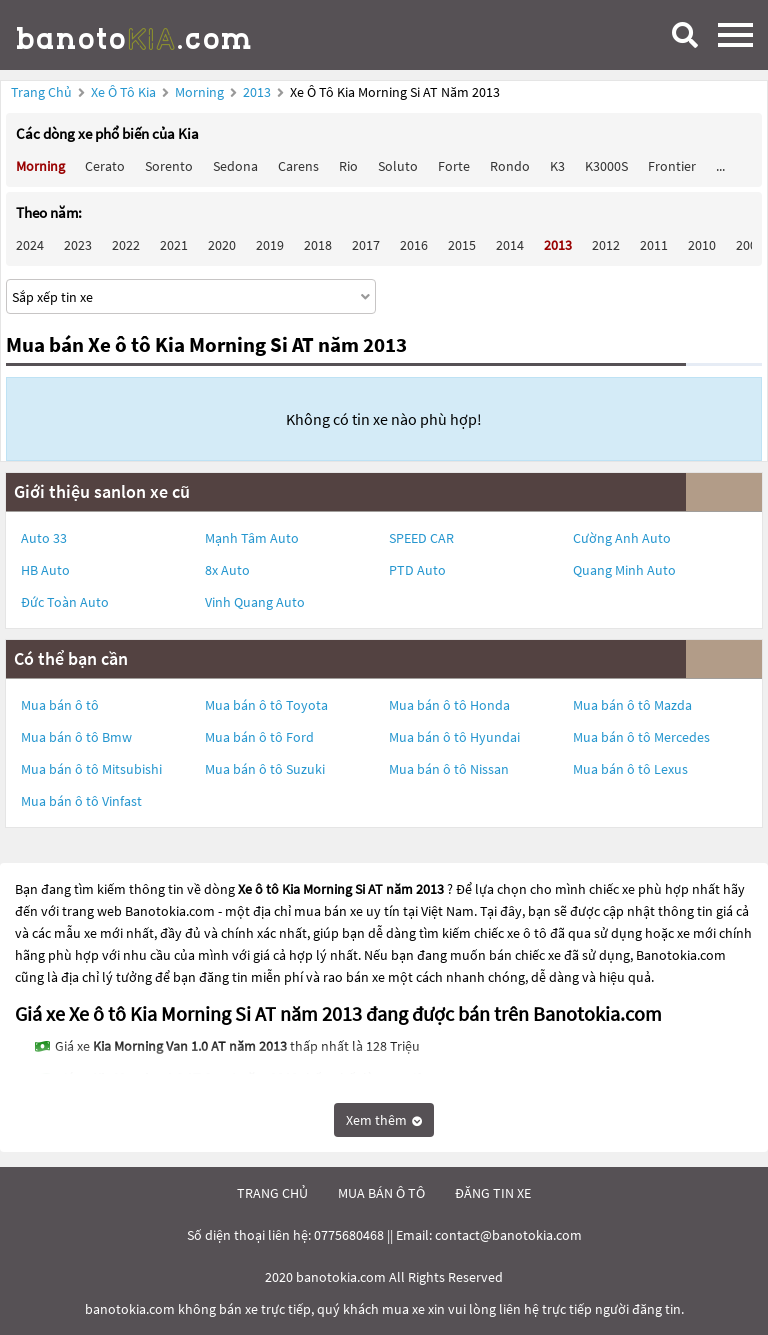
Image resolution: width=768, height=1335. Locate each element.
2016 (414, 245)
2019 (270, 245)
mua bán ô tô (381, 1193)
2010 (702, 245)
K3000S (606, 166)
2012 (606, 245)
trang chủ (272, 1193)
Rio (348, 166)
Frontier (672, 166)
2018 (318, 245)
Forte (454, 166)
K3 (557, 166)
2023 (78, 245)
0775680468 (349, 1235)
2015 (462, 245)
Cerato (105, 166)
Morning (201, 92)
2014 (510, 245)
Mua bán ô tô (60, 705)
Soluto (398, 166)
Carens (298, 166)
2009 (750, 245)
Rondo (510, 166)
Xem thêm (384, 1120)
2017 (366, 245)
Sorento (169, 166)
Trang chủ (41, 92)
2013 (258, 92)
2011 (654, 245)
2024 (30, 245)
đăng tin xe (493, 1193)
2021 (174, 245)
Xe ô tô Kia (123, 92)
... (720, 166)
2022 (126, 245)
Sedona (235, 166)
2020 (222, 245)
